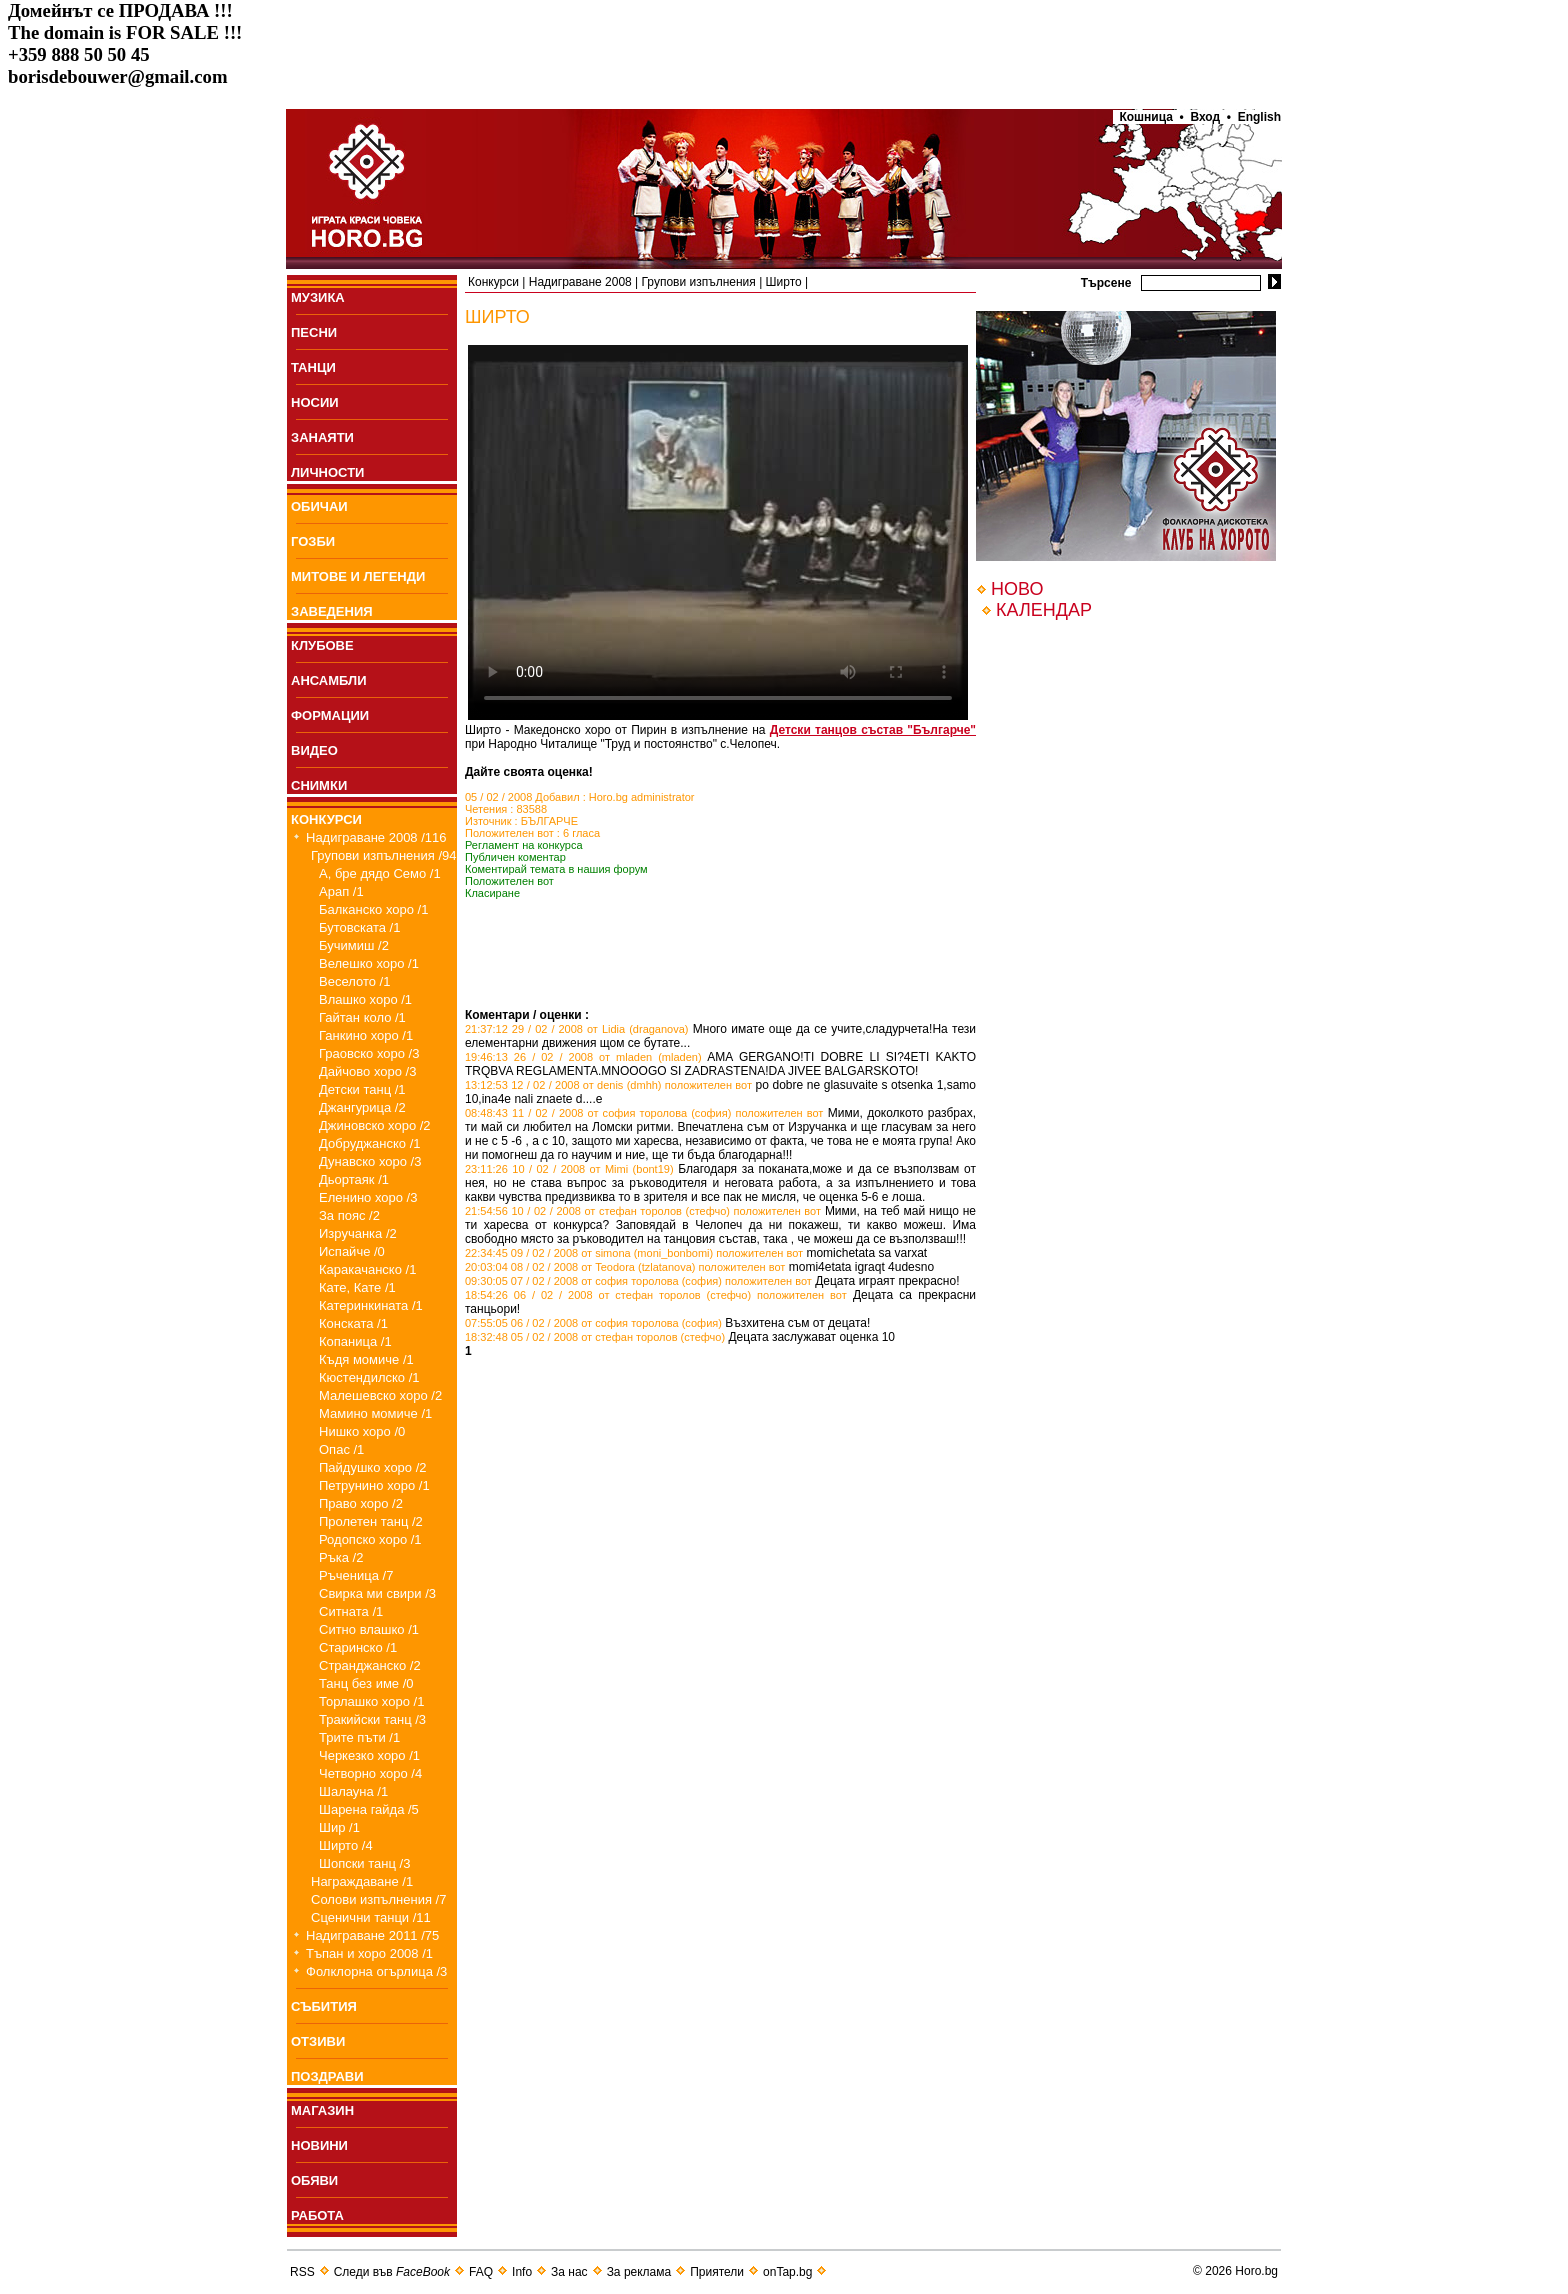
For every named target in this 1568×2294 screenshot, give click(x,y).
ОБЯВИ (314, 2180)
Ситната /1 (351, 1611)
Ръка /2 (341, 1557)
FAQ (481, 2272)
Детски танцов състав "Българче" (873, 730)
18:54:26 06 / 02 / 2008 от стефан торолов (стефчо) (608, 1295)
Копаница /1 (355, 1341)
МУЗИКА (318, 297)
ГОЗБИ (313, 541)
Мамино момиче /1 (375, 1413)
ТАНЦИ (313, 367)
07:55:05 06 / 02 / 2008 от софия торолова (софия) (593, 1323)
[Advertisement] (699, 978)
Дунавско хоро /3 (370, 1161)
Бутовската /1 (359, 927)
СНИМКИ (319, 785)
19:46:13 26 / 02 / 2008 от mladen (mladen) (583, 1057)
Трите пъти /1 (359, 1737)
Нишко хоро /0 (362, 1431)
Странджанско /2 (370, 1665)
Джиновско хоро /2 (375, 1125)
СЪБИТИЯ (324, 2006)
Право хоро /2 (361, 1503)
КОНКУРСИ (326, 819)
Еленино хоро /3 (368, 1197)
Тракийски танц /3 (372, 1719)
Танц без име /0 (366, 1683)
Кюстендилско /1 (369, 1377)
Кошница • (1148, 117)
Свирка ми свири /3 (377, 1593)
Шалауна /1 (353, 1791)
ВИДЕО (314, 750)
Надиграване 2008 (580, 282)
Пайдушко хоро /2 (373, 1467)
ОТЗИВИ (318, 2041)
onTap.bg (787, 2272)
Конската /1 (353, 1323)
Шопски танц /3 (364, 1863)
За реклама (639, 2272)
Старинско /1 (358, 1647)
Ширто (784, 282)
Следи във (392, 2272)
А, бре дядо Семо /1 (380, 873)
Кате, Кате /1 (357, 1287)
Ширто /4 (346, 1845)
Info (522, 2272)
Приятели (717, 2272)
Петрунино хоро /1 (374, 1485)
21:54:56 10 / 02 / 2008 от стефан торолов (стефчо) (597, 1211)
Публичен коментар (515, 857)
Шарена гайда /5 (369, 1809)
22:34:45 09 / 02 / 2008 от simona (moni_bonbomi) (589, 1253)
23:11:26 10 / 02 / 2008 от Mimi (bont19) (569, 1169)
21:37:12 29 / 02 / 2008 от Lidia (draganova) (577, 1029)
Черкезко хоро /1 (369, 1755)
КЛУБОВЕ (322, 645)
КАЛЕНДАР (1044, 610)
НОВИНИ (319, 2145)
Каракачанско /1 (367, 1269)
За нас (569, 2272)
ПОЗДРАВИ (327, 2076)
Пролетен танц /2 (371, 1521)
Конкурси (493, 282)
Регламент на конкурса (524, 845)
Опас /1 (341, 1449)
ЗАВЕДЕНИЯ (332, 611)
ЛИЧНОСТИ (327, 472)
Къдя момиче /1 (366, 1359)
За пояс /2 (349, 1215)
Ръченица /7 (356, 1575)
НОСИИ (315, 402)
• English (1254, 117)
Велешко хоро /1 (369, 963)
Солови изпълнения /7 (378, 1899)
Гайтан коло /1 (362, 1017)
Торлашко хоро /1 (371, 1701)
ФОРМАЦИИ (330, 715)
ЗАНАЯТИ (322, 437)
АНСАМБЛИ (329, 680)
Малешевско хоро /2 (380, 1395)
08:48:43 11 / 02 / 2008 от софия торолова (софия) (598, 1113)
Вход (1205, 117)
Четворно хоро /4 (370, 1773)
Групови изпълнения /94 (384, 855)
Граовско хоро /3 (369, 1053)
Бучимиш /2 (354, 945)
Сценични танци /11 (371, 1917)
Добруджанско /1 (370, 1143)
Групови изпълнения (699, 282)
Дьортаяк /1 (354, 1179)
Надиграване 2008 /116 (376, 837)
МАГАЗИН (322, 2110)
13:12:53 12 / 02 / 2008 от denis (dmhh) (563, 1085)
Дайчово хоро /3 (367, 1071)
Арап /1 (341, 891)
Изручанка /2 (358, 1233)
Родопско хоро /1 (370, 1539)
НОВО (1017, 589)
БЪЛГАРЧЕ (549, 821)
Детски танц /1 (362, 1089)
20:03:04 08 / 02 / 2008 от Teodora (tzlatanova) (580, 1267)
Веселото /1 (354, 981)
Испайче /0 (352, 1251)
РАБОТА (317, 2215)
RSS (302, 2272)
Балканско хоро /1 (373, 909)
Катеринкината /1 (371, 1305)
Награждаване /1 (362, 1881)
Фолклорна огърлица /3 (376, 1971)
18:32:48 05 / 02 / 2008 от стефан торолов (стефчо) (595, 1337)
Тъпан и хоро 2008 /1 (369, 1953)
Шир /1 (339, 1827)
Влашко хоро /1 (365, 999)
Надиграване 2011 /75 (372, 1935)
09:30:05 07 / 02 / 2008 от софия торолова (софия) (593, 1281)
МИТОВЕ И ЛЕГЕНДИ (358, 576)
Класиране (492, 893)
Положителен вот (509, 881)
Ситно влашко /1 (369, 1629)
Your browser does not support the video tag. (718, 532)
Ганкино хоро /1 (366, 1035)
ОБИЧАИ (319, 506)
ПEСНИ (314, 332)
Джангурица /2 (362, 1107)
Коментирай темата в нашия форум (556, 869)
